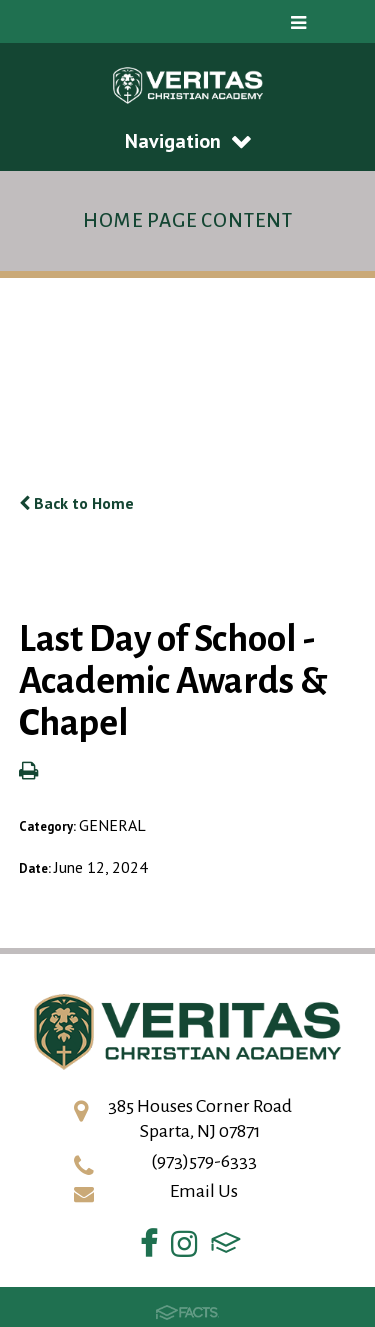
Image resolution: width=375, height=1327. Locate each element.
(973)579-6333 (204, 1161)
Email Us (204, 1191)
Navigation (188, 141)
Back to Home (76, 503)
